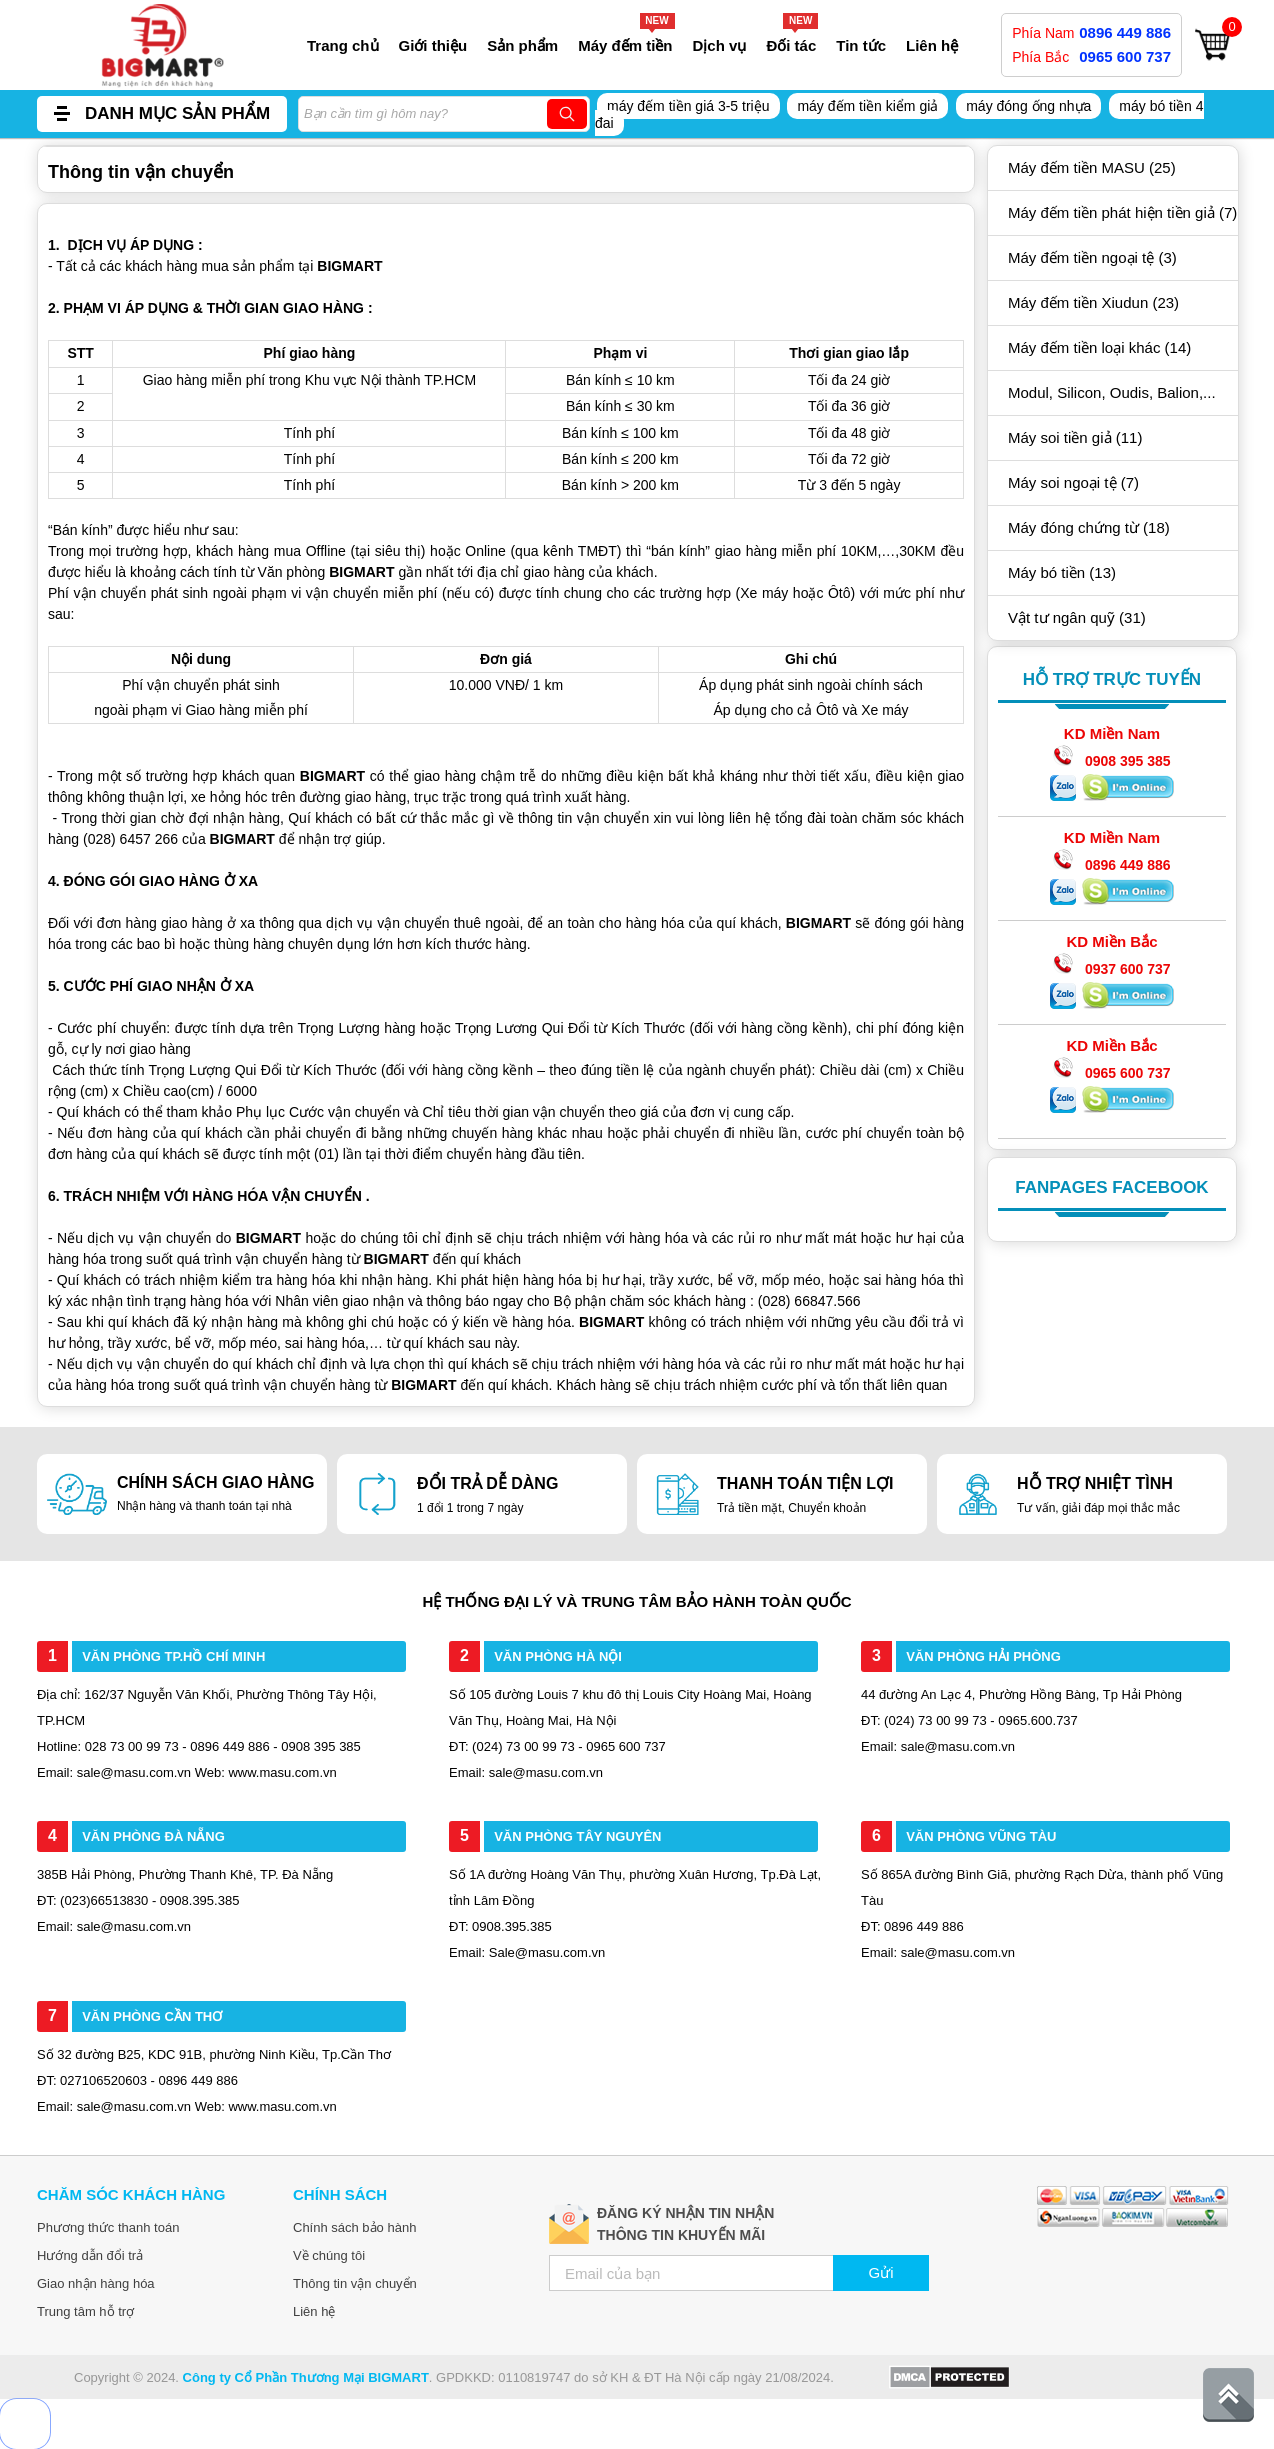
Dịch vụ (720, 45)
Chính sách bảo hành (354, 2227)
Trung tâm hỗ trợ (85, 2311)
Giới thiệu (433, 45)
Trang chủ (343, 45)
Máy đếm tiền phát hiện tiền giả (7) (1122, 212)
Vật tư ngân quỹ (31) (1077, 617)
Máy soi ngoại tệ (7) (1073, 482)
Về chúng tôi (329, 2255)
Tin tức (861, 45)
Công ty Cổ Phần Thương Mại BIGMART (306, 2377)
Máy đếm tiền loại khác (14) (1099, 347)
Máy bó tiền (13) (1062, 572)
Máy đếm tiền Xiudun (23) (1093, 302)
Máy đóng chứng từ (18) (1089, 527)
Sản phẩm (522, 45)
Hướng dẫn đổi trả (90, 2255)
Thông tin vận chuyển (355, 2283)
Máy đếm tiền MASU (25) (1092, 167)
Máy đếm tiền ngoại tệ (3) (1092, 257)
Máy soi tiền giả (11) (1075, 437)
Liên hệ (932, 45)
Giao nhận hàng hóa (96, 2283)
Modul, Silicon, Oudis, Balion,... (1112, 392)
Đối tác (791, 45)
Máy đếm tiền (625, 45)
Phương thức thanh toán (108, 2227)
